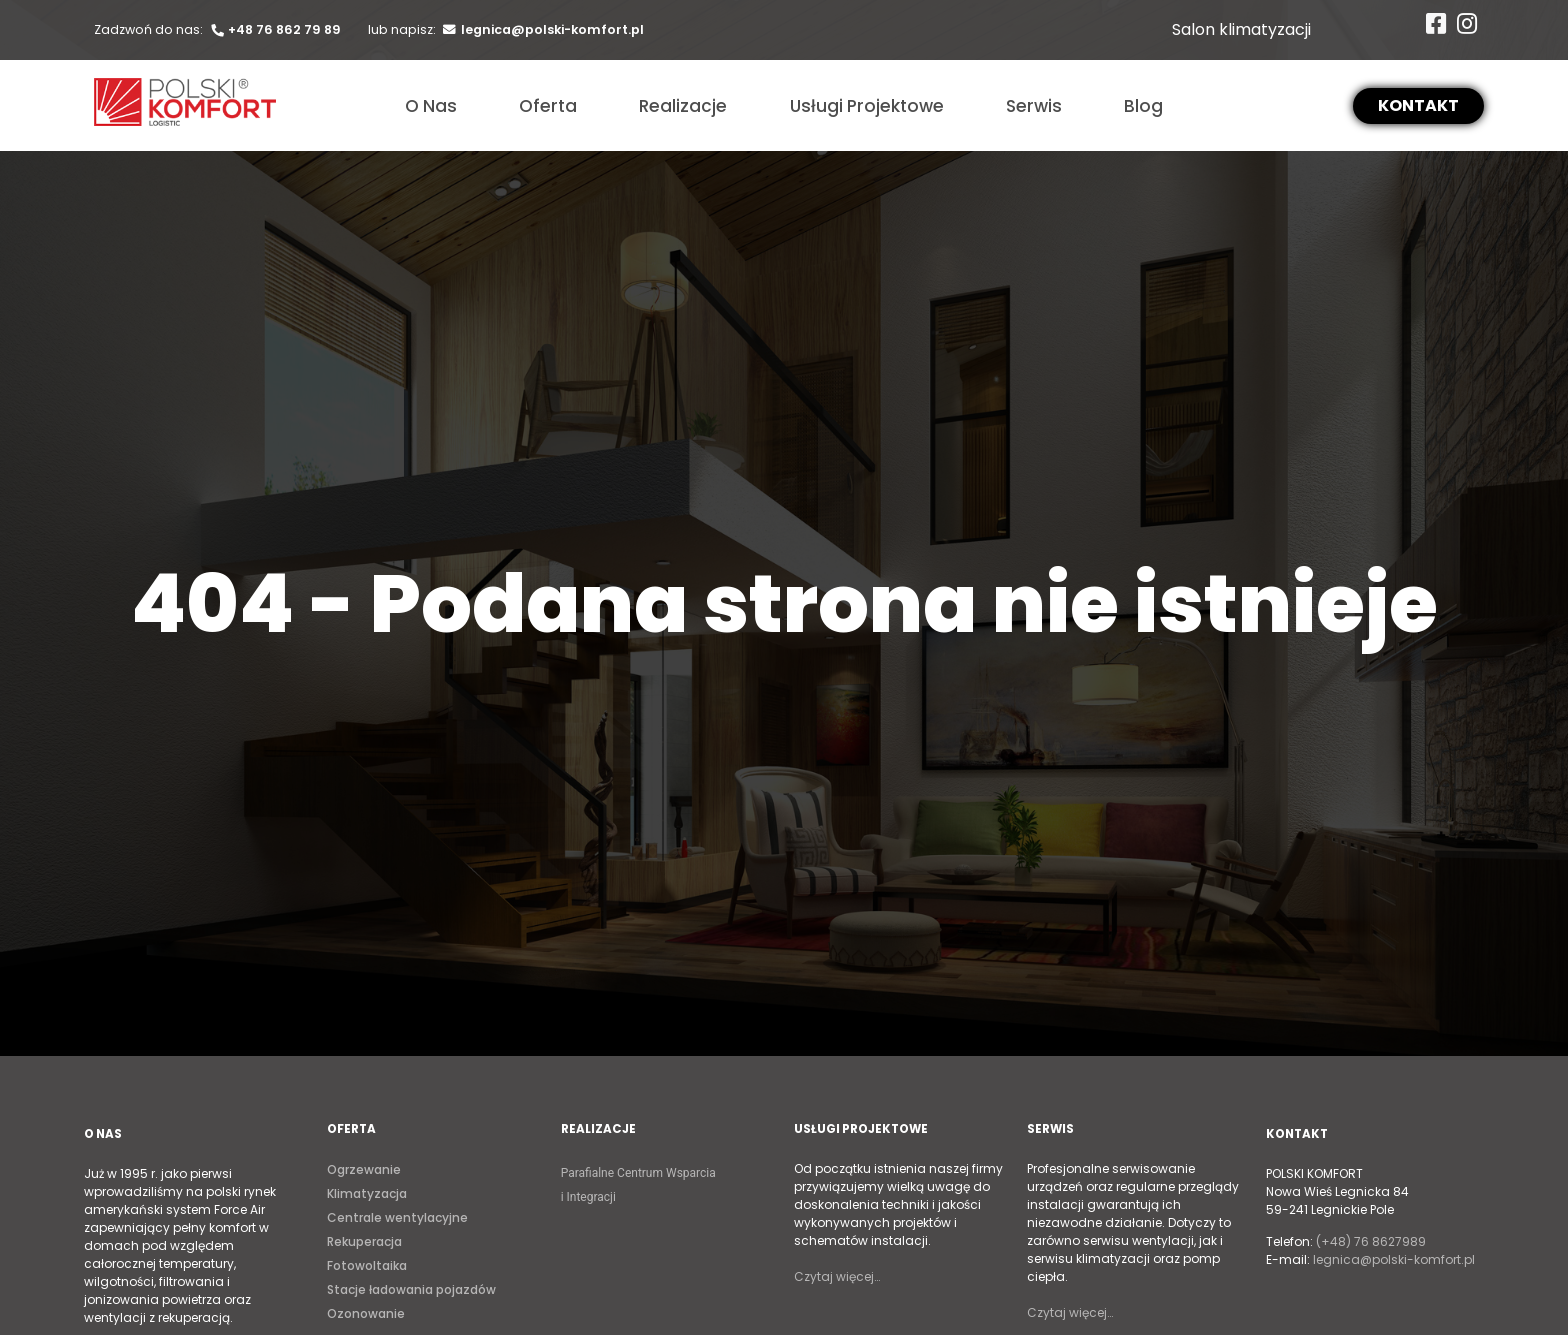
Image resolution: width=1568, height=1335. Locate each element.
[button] (1418, 106)
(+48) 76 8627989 (1371, 1241)
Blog (1143, 106)
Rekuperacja (364, 1241)
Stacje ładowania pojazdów (411, 1289)
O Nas (431, 106)
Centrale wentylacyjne (397, 1217)
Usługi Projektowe (867, 106)
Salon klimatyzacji (1241, 29)
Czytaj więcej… (837, 1276)
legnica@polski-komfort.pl (541, 29)
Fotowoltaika (367, 1265)
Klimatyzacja (367, 1193)
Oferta (548, 106)
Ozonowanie (366, 1313)
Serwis (1034, 106)
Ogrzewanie (364, 1169)
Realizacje (683, 106)
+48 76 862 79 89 (275, 29)
